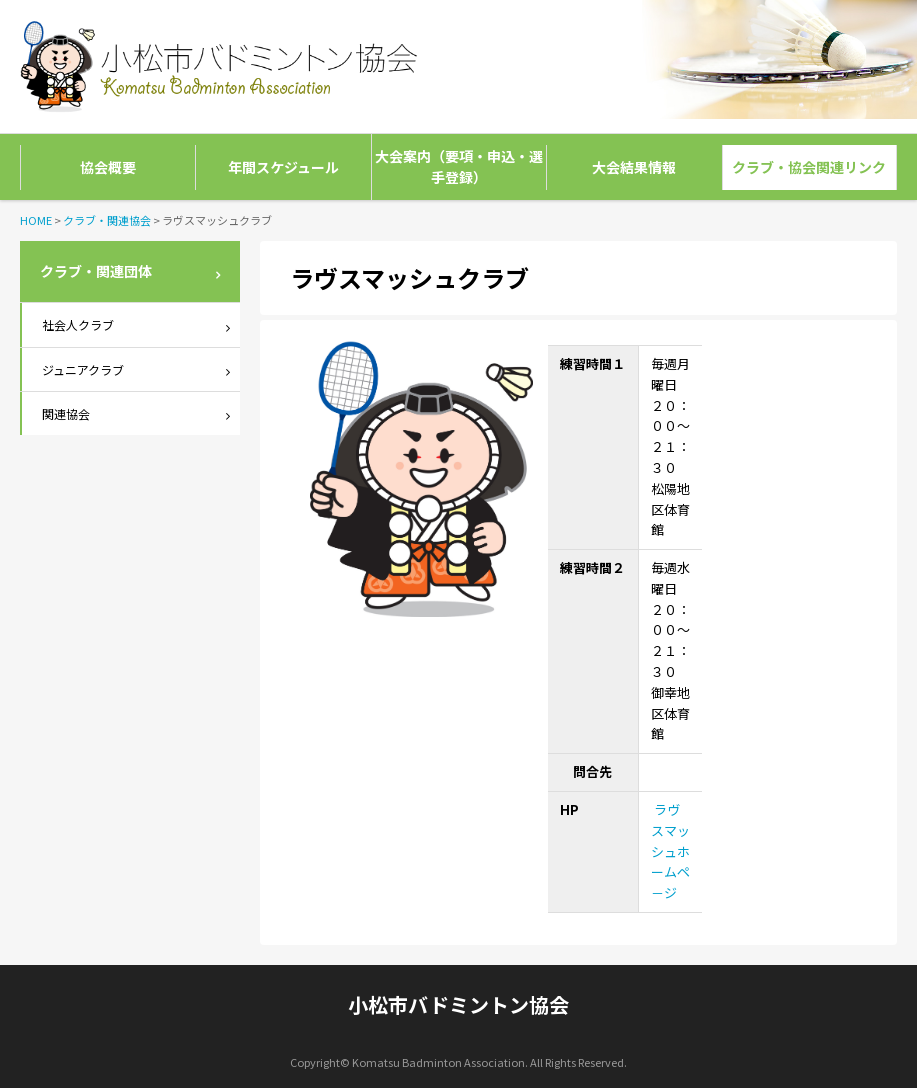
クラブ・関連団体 (96, 271)
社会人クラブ (78, 324)
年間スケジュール (283, 167)
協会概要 (108, 167)
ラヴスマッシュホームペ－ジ (670, 851)
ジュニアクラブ (83, 369)
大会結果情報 (634, 167)
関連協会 (66, 413)
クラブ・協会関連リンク (809, 167)
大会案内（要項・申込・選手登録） (459, 166)
